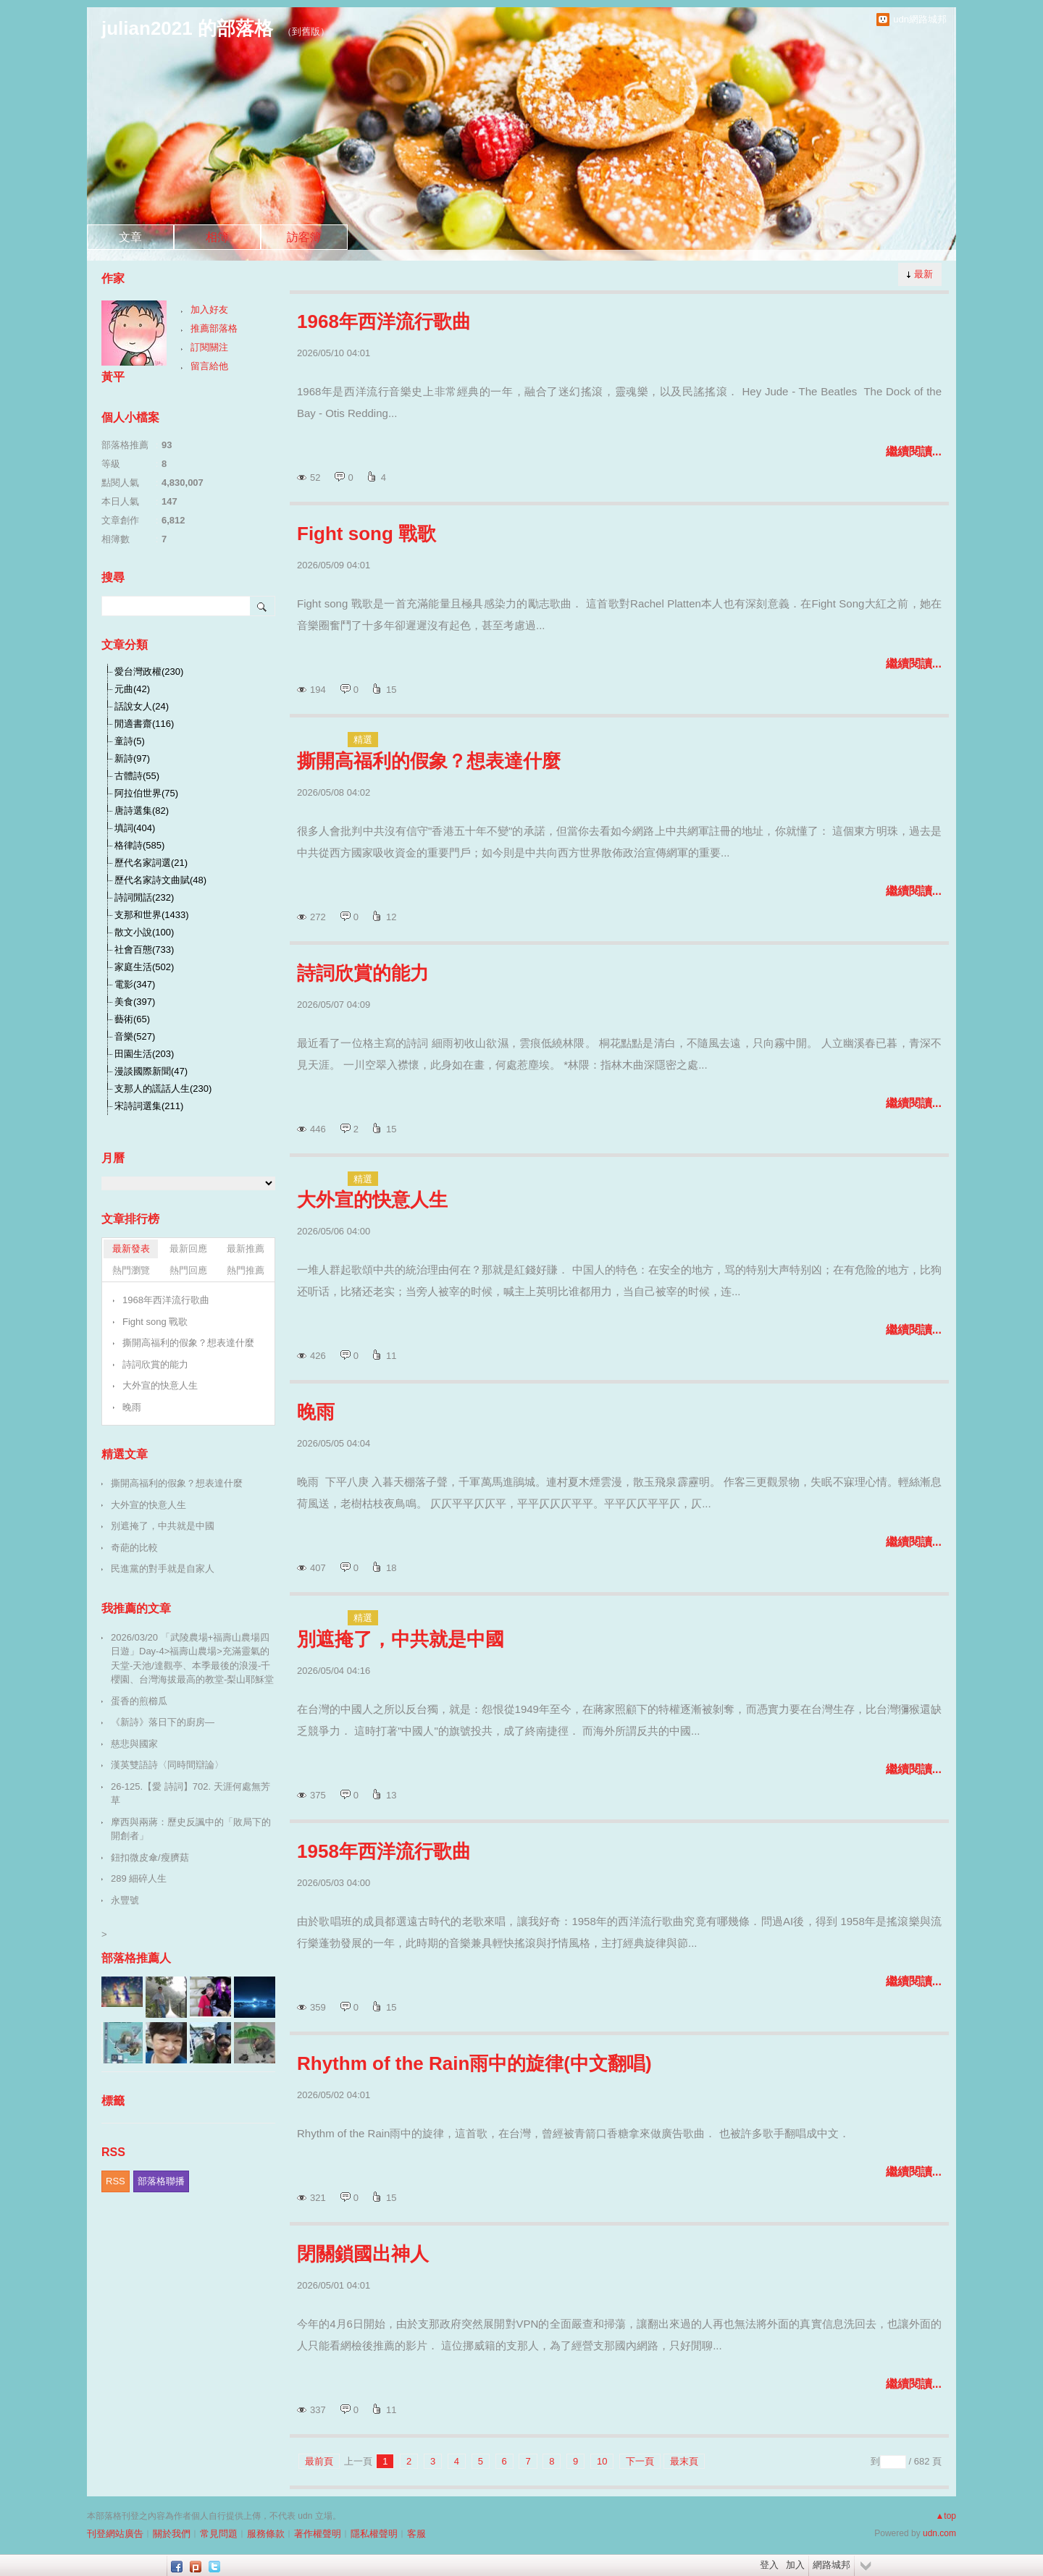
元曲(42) (132, 688)
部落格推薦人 (136, 1958)
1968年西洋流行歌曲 (384, 321)
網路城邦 (831, 2564)
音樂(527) (134, 1036)
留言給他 (209, 366)
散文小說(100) (144, 932)
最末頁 (684, 2461)
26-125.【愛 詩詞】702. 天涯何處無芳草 (190, 1793)
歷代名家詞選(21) (151, 862)
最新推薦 (245, 1248)
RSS (115, 2181)
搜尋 (262, 606)
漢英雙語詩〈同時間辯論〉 (167, 1764)
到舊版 (306, 31)
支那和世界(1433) (151, 914)
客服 (416, 2533)
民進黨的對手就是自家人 (162, 1568)
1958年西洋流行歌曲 (384, 1851)
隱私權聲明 (374, 2533)
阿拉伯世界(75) (146, 793)
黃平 (113, 377)
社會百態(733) (144, 949)
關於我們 (171, 2533)
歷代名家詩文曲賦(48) (160, 880)
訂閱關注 (209, 347)
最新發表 (131, 1248)
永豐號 (125, 1900)
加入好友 (209, 309)
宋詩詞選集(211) (148, 1105)
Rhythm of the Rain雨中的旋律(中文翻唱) (474, 2063)
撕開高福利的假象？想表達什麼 (429, 761)
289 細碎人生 (139, 1878)
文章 (130, 237)
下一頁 (640, 2461)
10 (602, 2461)
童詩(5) (129, 741)
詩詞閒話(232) (144, 897)
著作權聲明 (317, 2533)
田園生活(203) (144, 1053)
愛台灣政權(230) (148, 671)
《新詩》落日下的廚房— (162, 1722)
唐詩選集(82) (141, 810)
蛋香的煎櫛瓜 (139, 1701)
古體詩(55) (136, 775)
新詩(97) (132, 758)
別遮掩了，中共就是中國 (400, 1639)
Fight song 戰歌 (366, 533)
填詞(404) (134, 827)
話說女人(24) (141, 706)
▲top (945, 2516)
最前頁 (319, 2461)
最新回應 (188, 1248)
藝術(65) (132, 1019)
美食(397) (134, 1001)
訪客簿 (304, 237)
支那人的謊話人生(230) (162, 1088)
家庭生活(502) (144, 966)
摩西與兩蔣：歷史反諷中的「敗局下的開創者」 (191, 1829)
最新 (923, 274)
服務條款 (266, 2533)
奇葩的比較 (134, 1547)
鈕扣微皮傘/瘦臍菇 (150, 1857)
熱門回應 (188, 1270)
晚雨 (316, 1412)
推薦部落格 (214, 328)
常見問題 (219, 2533)
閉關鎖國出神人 (363, 2254)
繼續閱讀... (914, 451)
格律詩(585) (139, 845)
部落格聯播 (161, 2181)
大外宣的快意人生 (372, 1200)
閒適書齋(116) (144, 723)
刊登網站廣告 (115, 2533)
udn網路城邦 (920, 19)
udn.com (939, 2533)
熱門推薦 (245, 1270)
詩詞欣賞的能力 (363, 973)
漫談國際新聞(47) (151, 1071)
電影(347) (134, 984)
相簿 (217, 237)
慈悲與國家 (134, 1743)
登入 (769, 2564)
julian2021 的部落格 (187, 28)
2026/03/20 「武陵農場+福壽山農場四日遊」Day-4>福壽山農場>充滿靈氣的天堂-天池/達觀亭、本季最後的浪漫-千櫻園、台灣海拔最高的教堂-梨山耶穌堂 (192, 1658)
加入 (795, 2564)
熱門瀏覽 (131, 1270)
